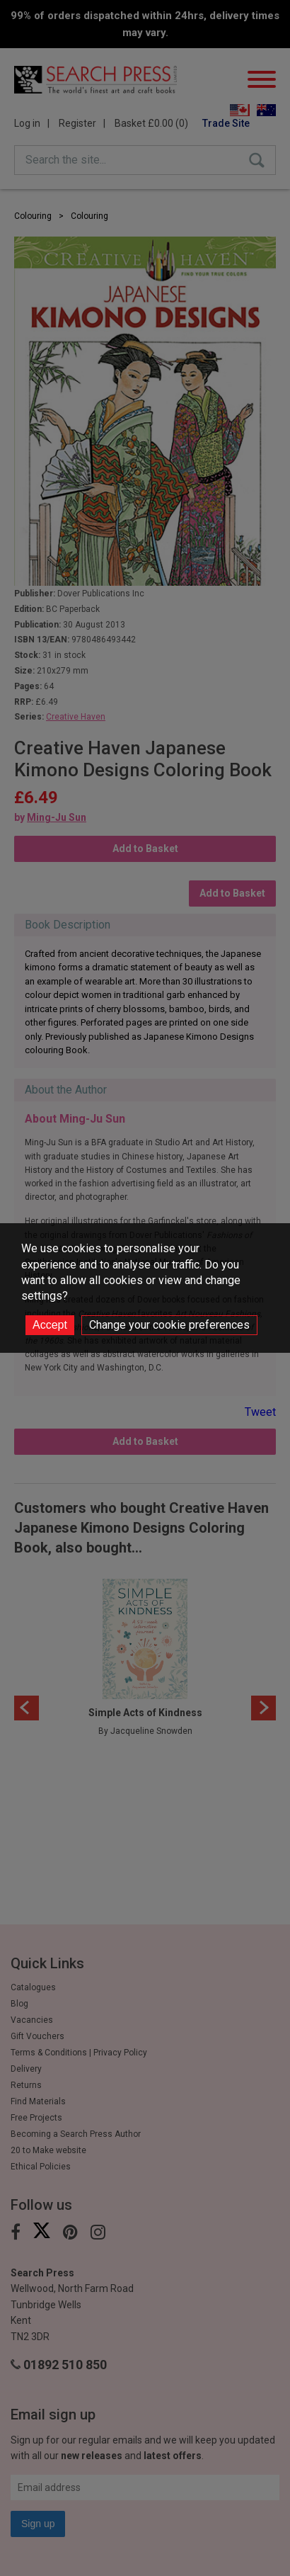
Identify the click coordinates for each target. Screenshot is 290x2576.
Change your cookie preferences (169, 1325)
